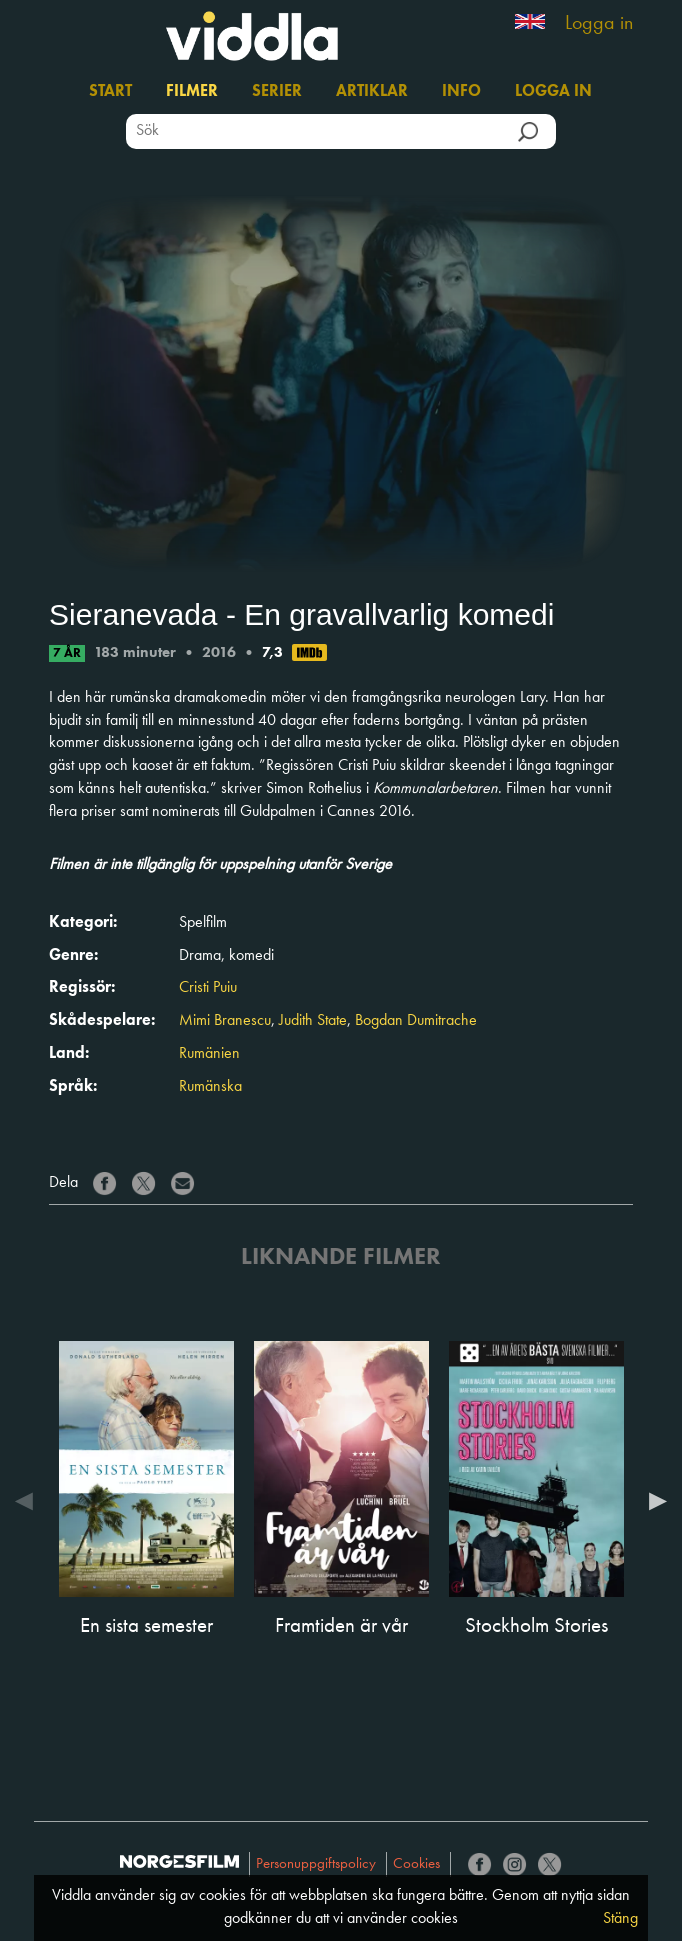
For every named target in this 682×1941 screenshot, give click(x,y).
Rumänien (209, 1054)
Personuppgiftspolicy (316, 1864)
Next (653, 1501)
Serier (277, 92)
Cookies (416, 1864)
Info (461, 92)
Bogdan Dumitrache (416, 1021)
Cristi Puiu (208, 988)
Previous (29, 1501)
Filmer (192, 92)
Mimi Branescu (225, 1021)
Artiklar (372, 92)
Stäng (620, 1919)
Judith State (313, 1021)
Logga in (599, 24)
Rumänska (210, 1087)
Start (110, 92)
